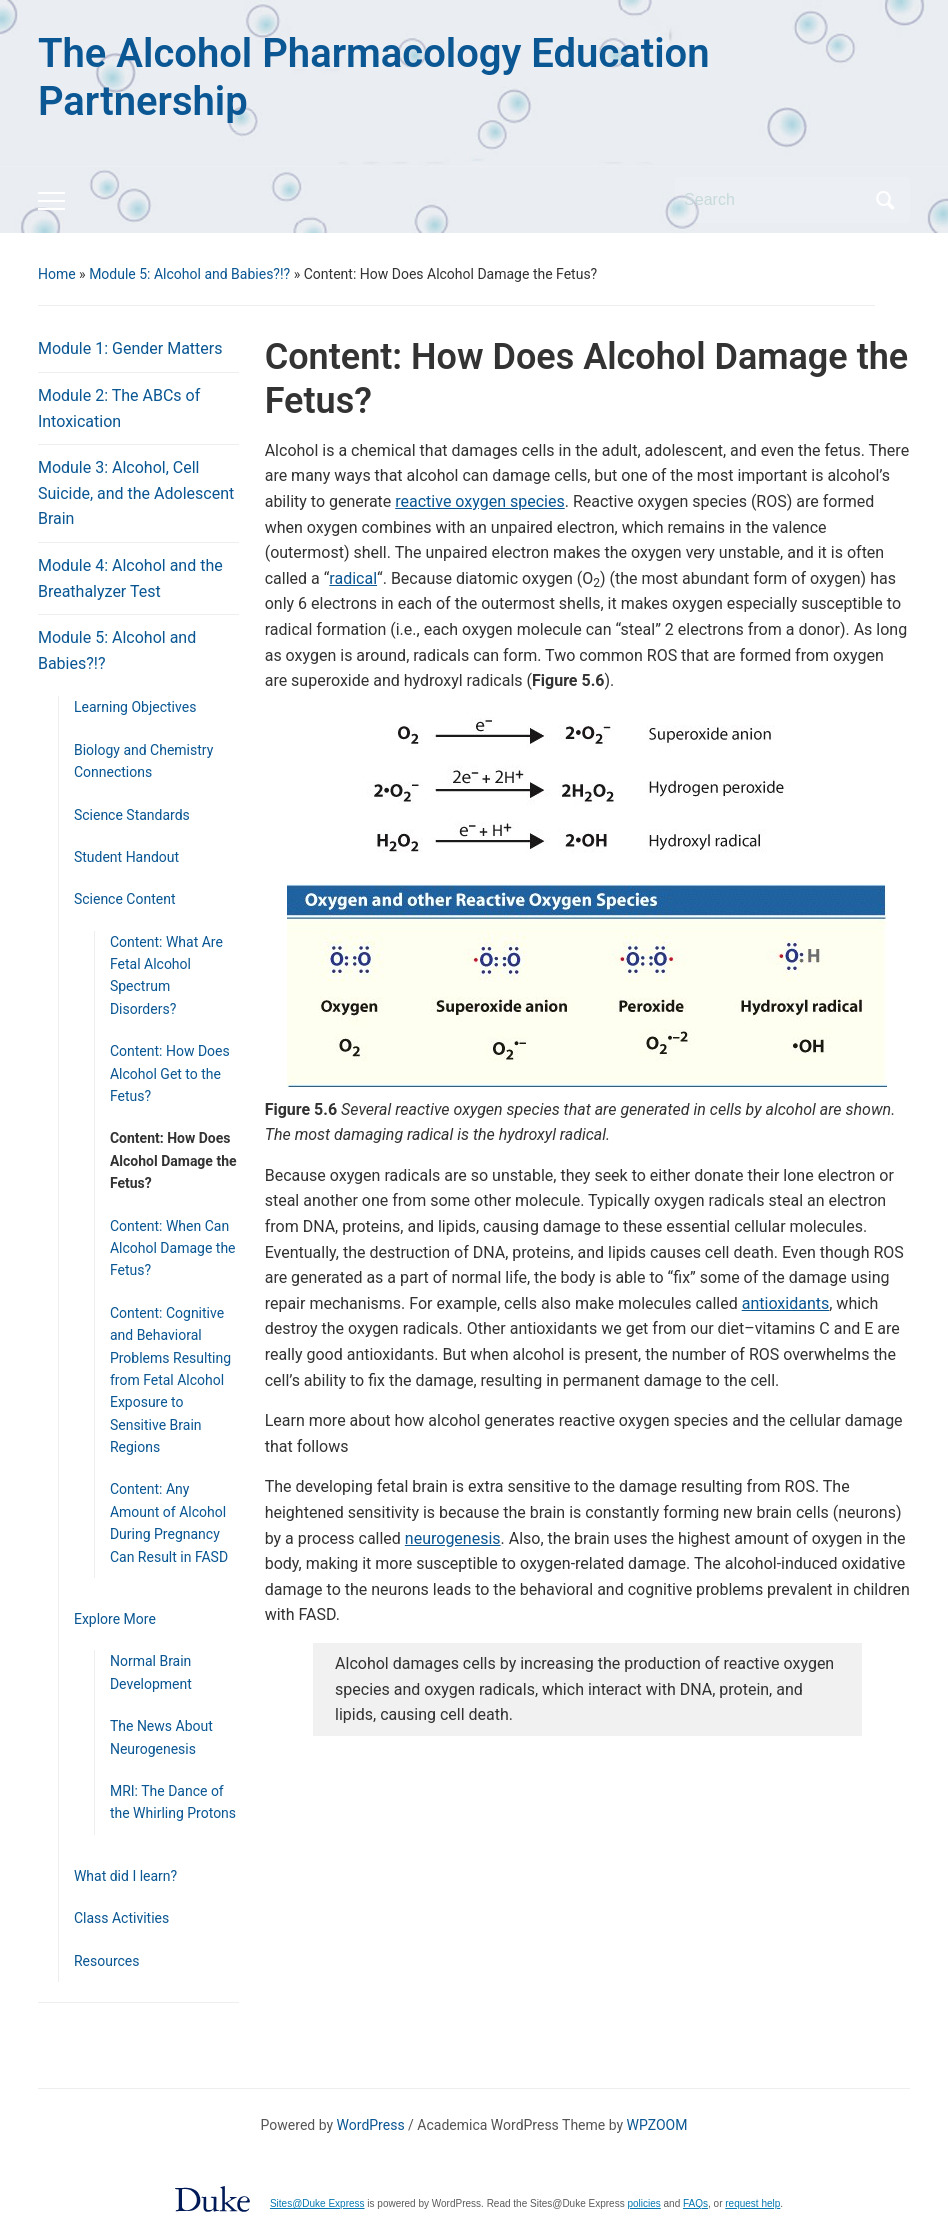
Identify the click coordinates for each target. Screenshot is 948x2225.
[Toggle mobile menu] (51, 201)
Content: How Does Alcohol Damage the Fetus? (173, 1160)
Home (57, 274)
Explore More (115, 1619)
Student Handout (126, 857)
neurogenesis (453, 1538)
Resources (107, 1961)
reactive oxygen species (479, 501)
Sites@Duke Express (317, 2203)
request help (752, 2203)
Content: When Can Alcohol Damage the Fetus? (173, 1248)
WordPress (371, 2125)
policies (643, 2203)
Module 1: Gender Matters (130, 348)
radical (353, 578)
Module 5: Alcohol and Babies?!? (189, 274)
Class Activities (121, 1918)
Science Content (125, 899)
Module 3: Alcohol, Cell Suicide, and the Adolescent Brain (136, 493)
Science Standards (132, 815)
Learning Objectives (135, 707)
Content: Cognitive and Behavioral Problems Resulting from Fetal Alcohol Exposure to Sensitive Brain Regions (170, 1380)
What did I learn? (125, 1876)
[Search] (774, 200)
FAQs (695, 2203)
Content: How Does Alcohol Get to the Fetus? (170, 1073)
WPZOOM (657, 2125)
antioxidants (786, 1303)
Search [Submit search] (885, 200)
